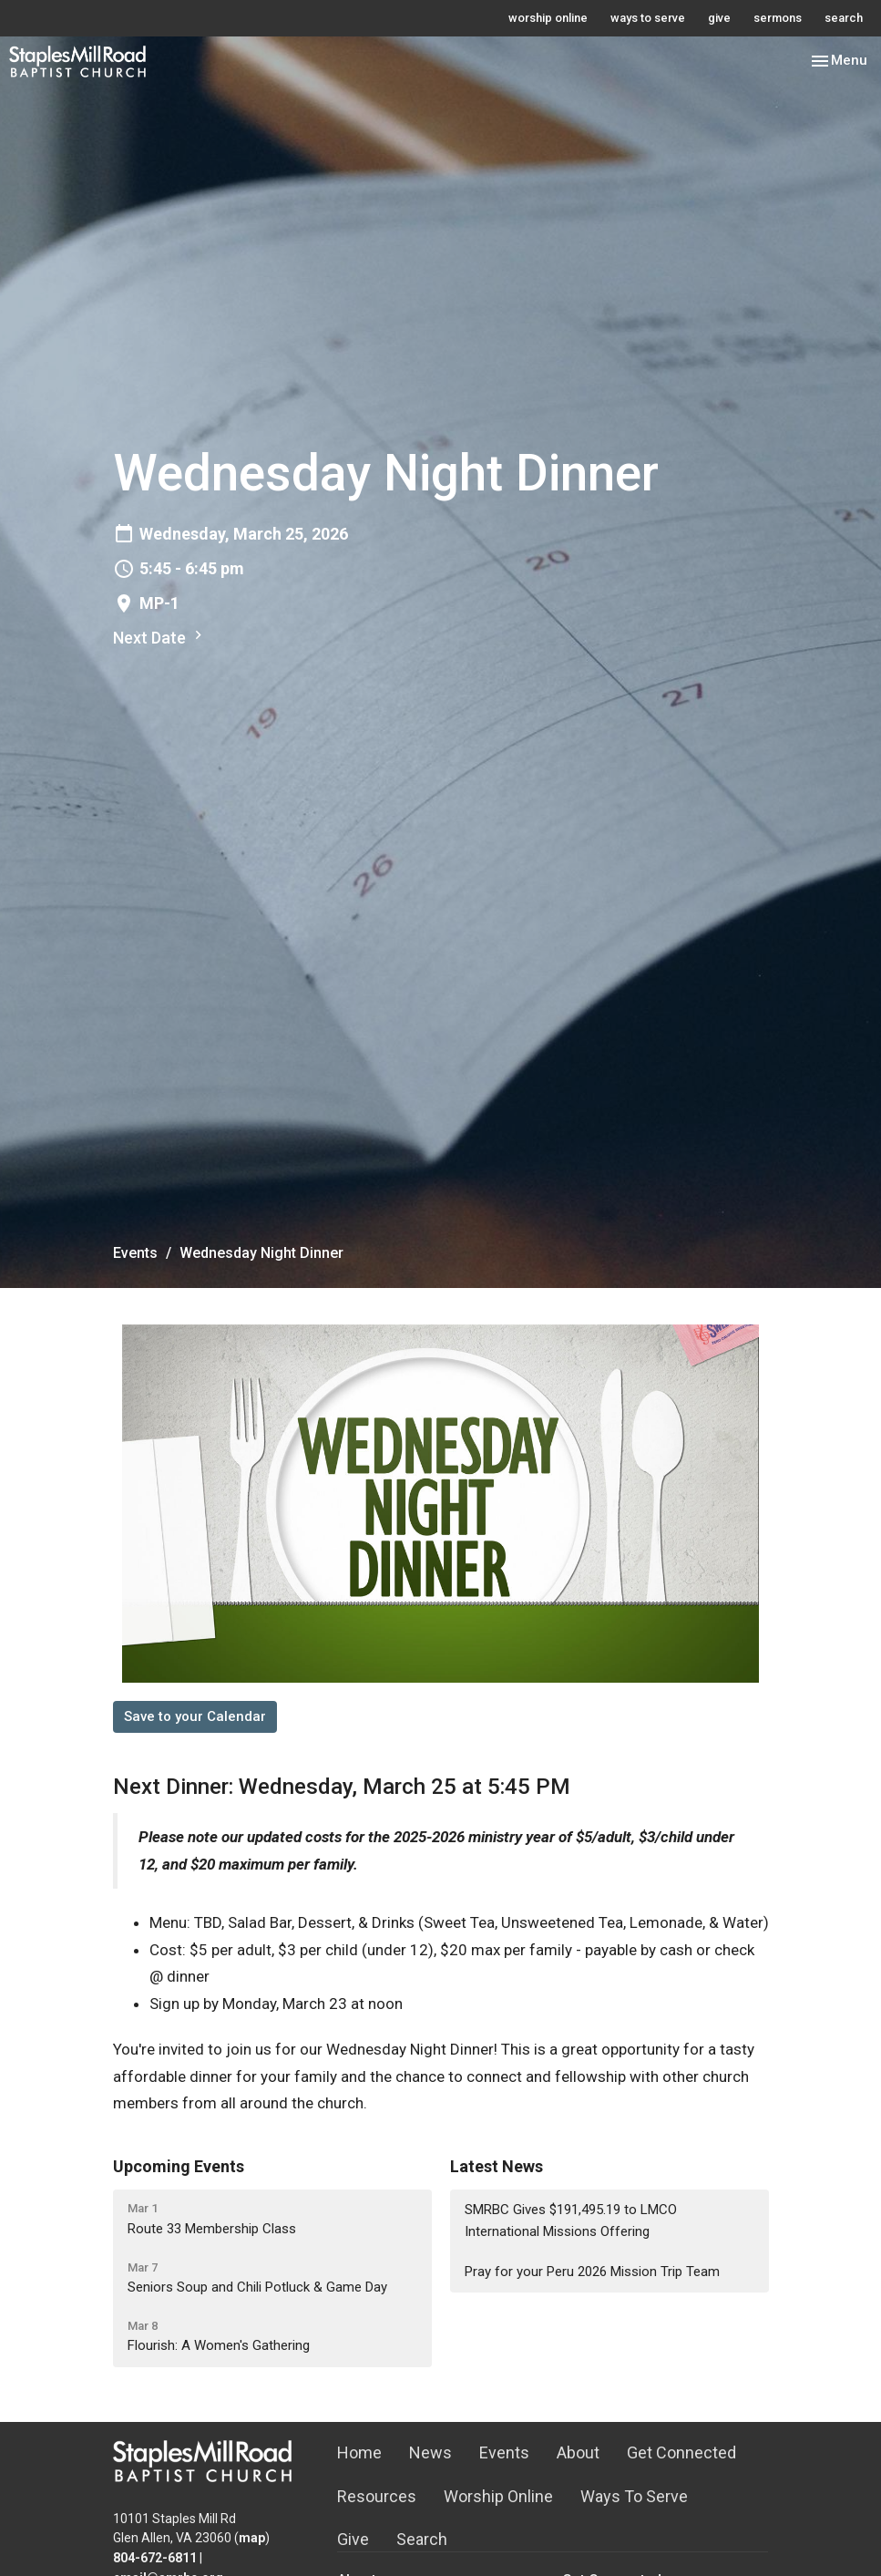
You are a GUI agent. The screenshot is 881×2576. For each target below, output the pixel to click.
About (578, 2452)
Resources (376, 2496)
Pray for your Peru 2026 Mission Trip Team (592, 2271)
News (430, 2452)
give (719, 18)
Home (359, 2452)
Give (353, 2539)
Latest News (496, 2166)
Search (421, 2539)
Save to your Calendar (195, 1716)
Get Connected (681, 2452)
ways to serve (647, 18)
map (252, 2537)
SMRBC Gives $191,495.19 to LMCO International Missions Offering (571, 2220)
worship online (548, 18)
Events (135, 1253)
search (844, 18)
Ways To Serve (634, 2496)
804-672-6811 (155, 2557)
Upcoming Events (178, 2166)
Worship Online (498, 2496)
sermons (777, 18)
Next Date (160, 636)
